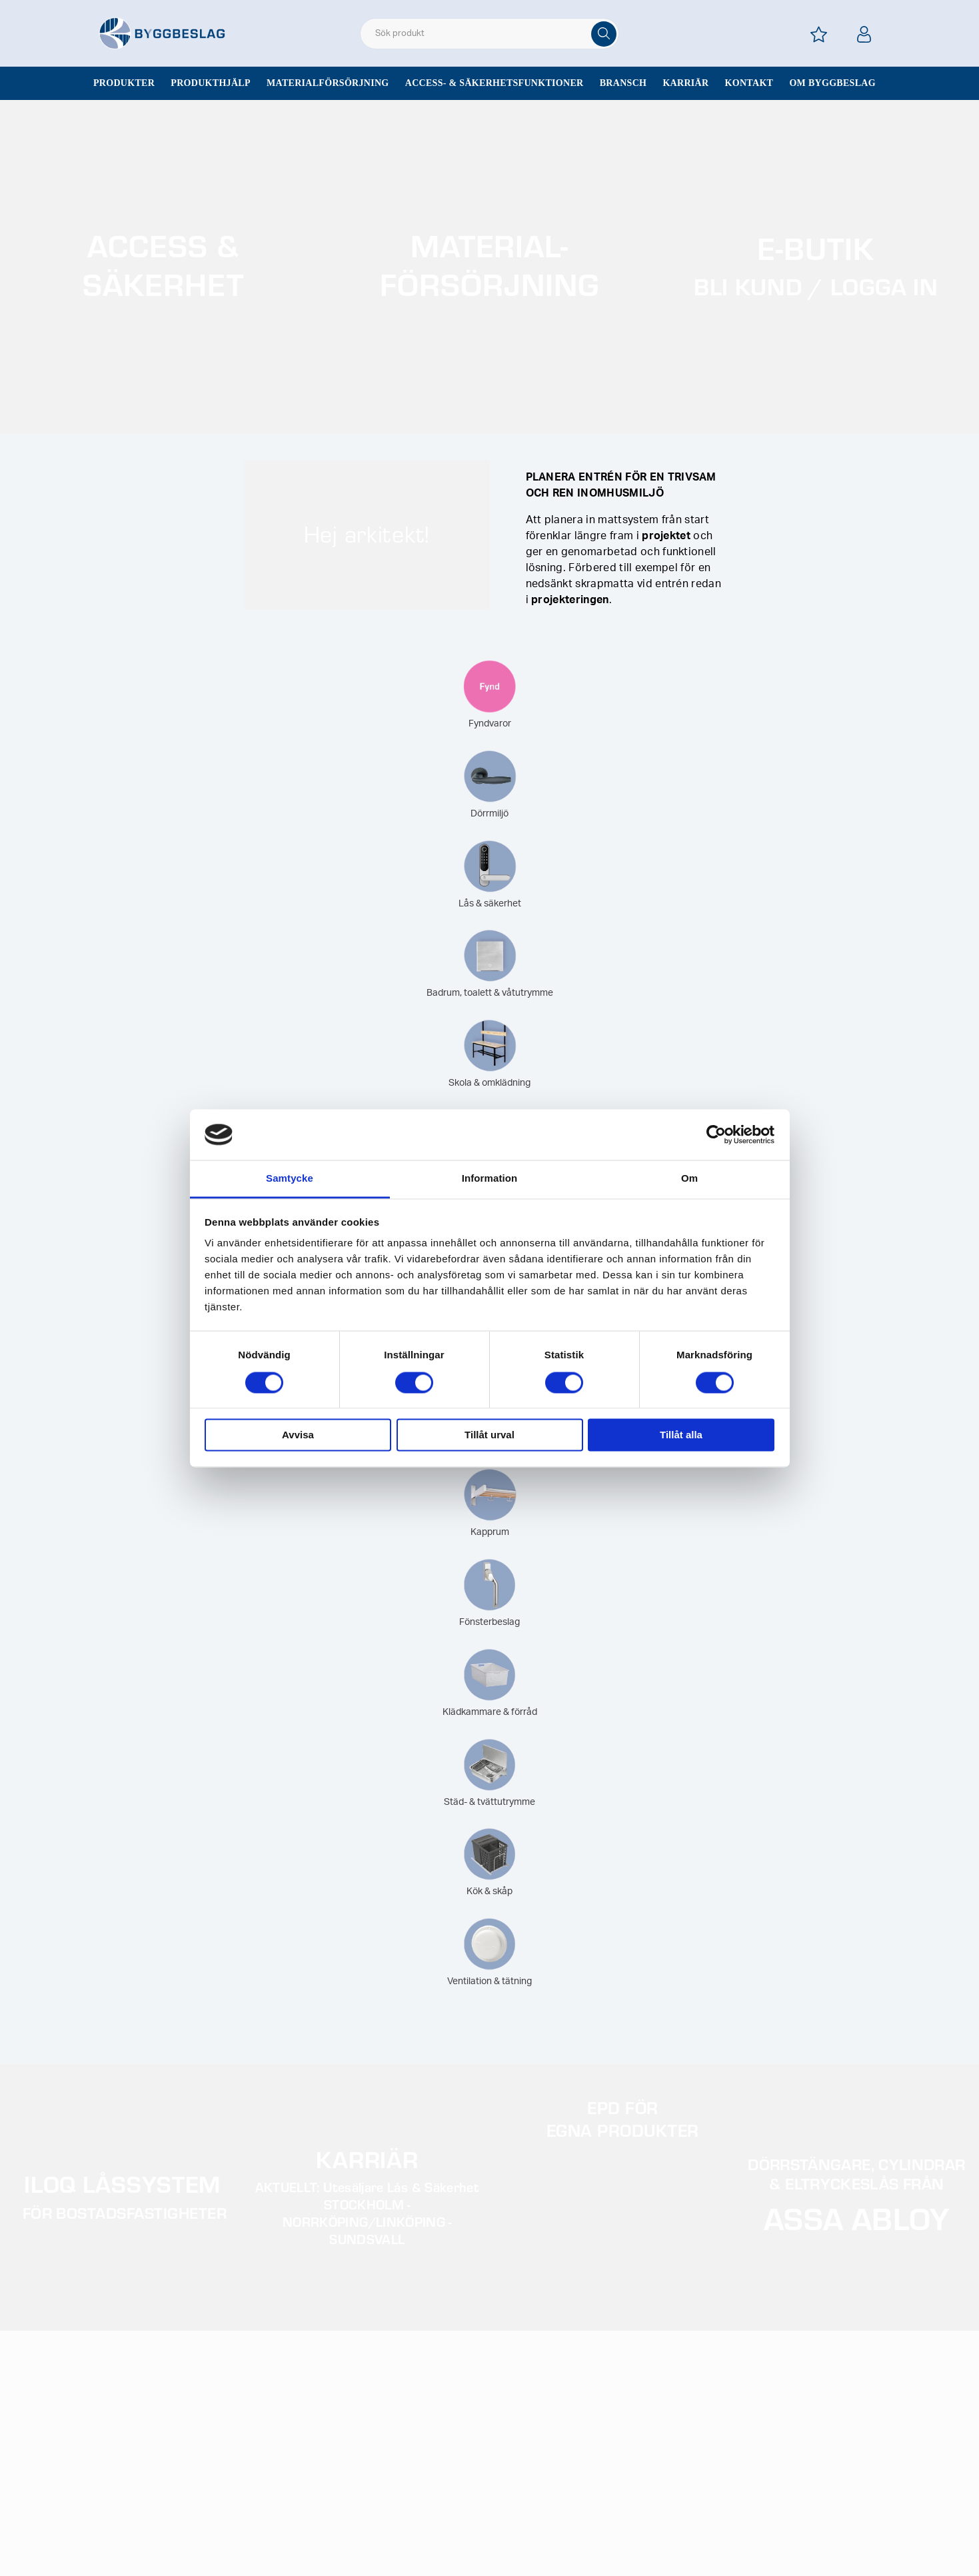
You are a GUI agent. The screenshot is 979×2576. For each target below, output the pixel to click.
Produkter (124, 83)
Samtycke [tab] (289, 1178)
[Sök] (603, 34)
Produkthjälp (211, 83)
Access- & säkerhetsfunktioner (494, 83)
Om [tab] (689, 1178)
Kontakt (749, 83)
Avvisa (298, 1435)
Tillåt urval (489, 1435)
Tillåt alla (681, 1435)
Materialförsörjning (328, 83)
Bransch (623, 83)
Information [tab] (490, 1178)
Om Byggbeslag (832, 83)
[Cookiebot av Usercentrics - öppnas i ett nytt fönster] (716, 1134)
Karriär (685, 83)
